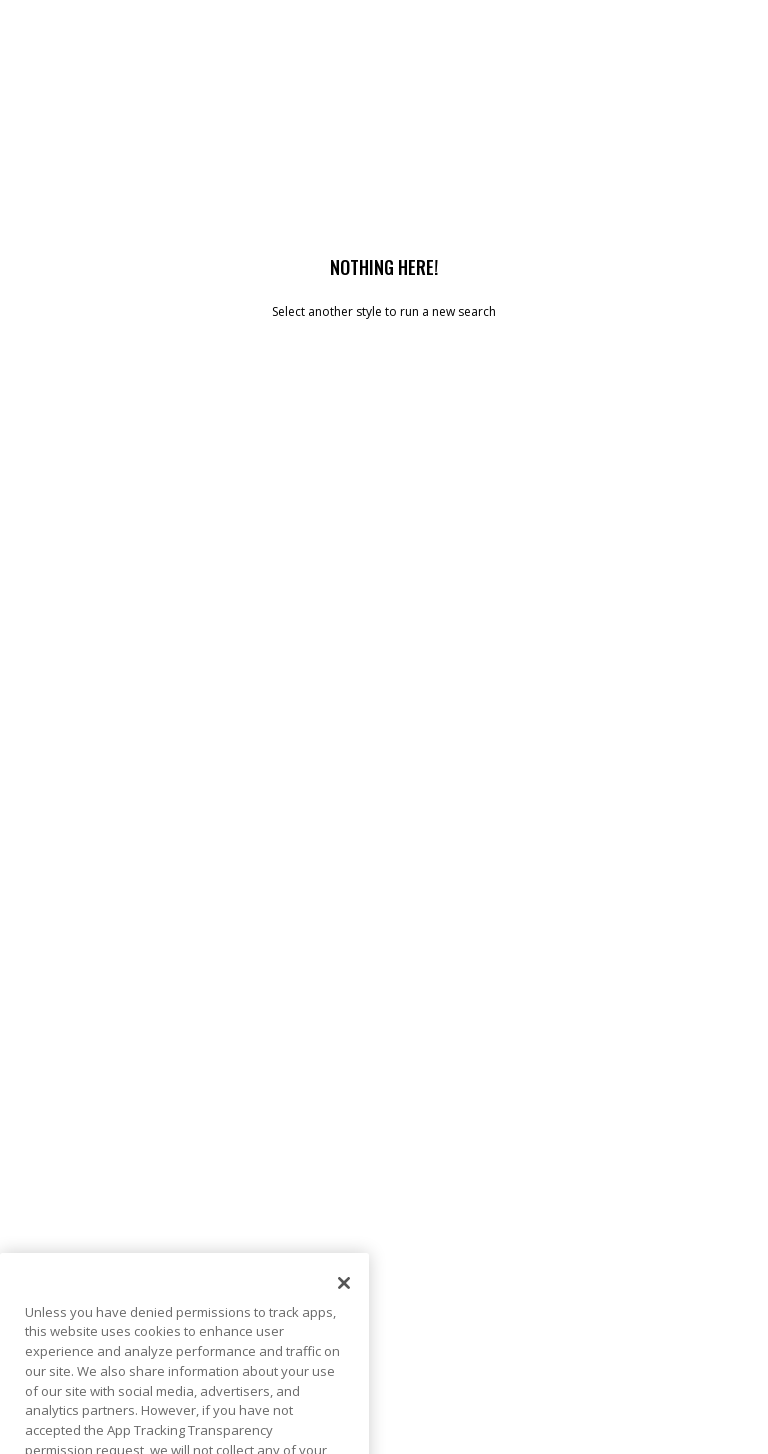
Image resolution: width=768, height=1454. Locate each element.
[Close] (344, 1304)
